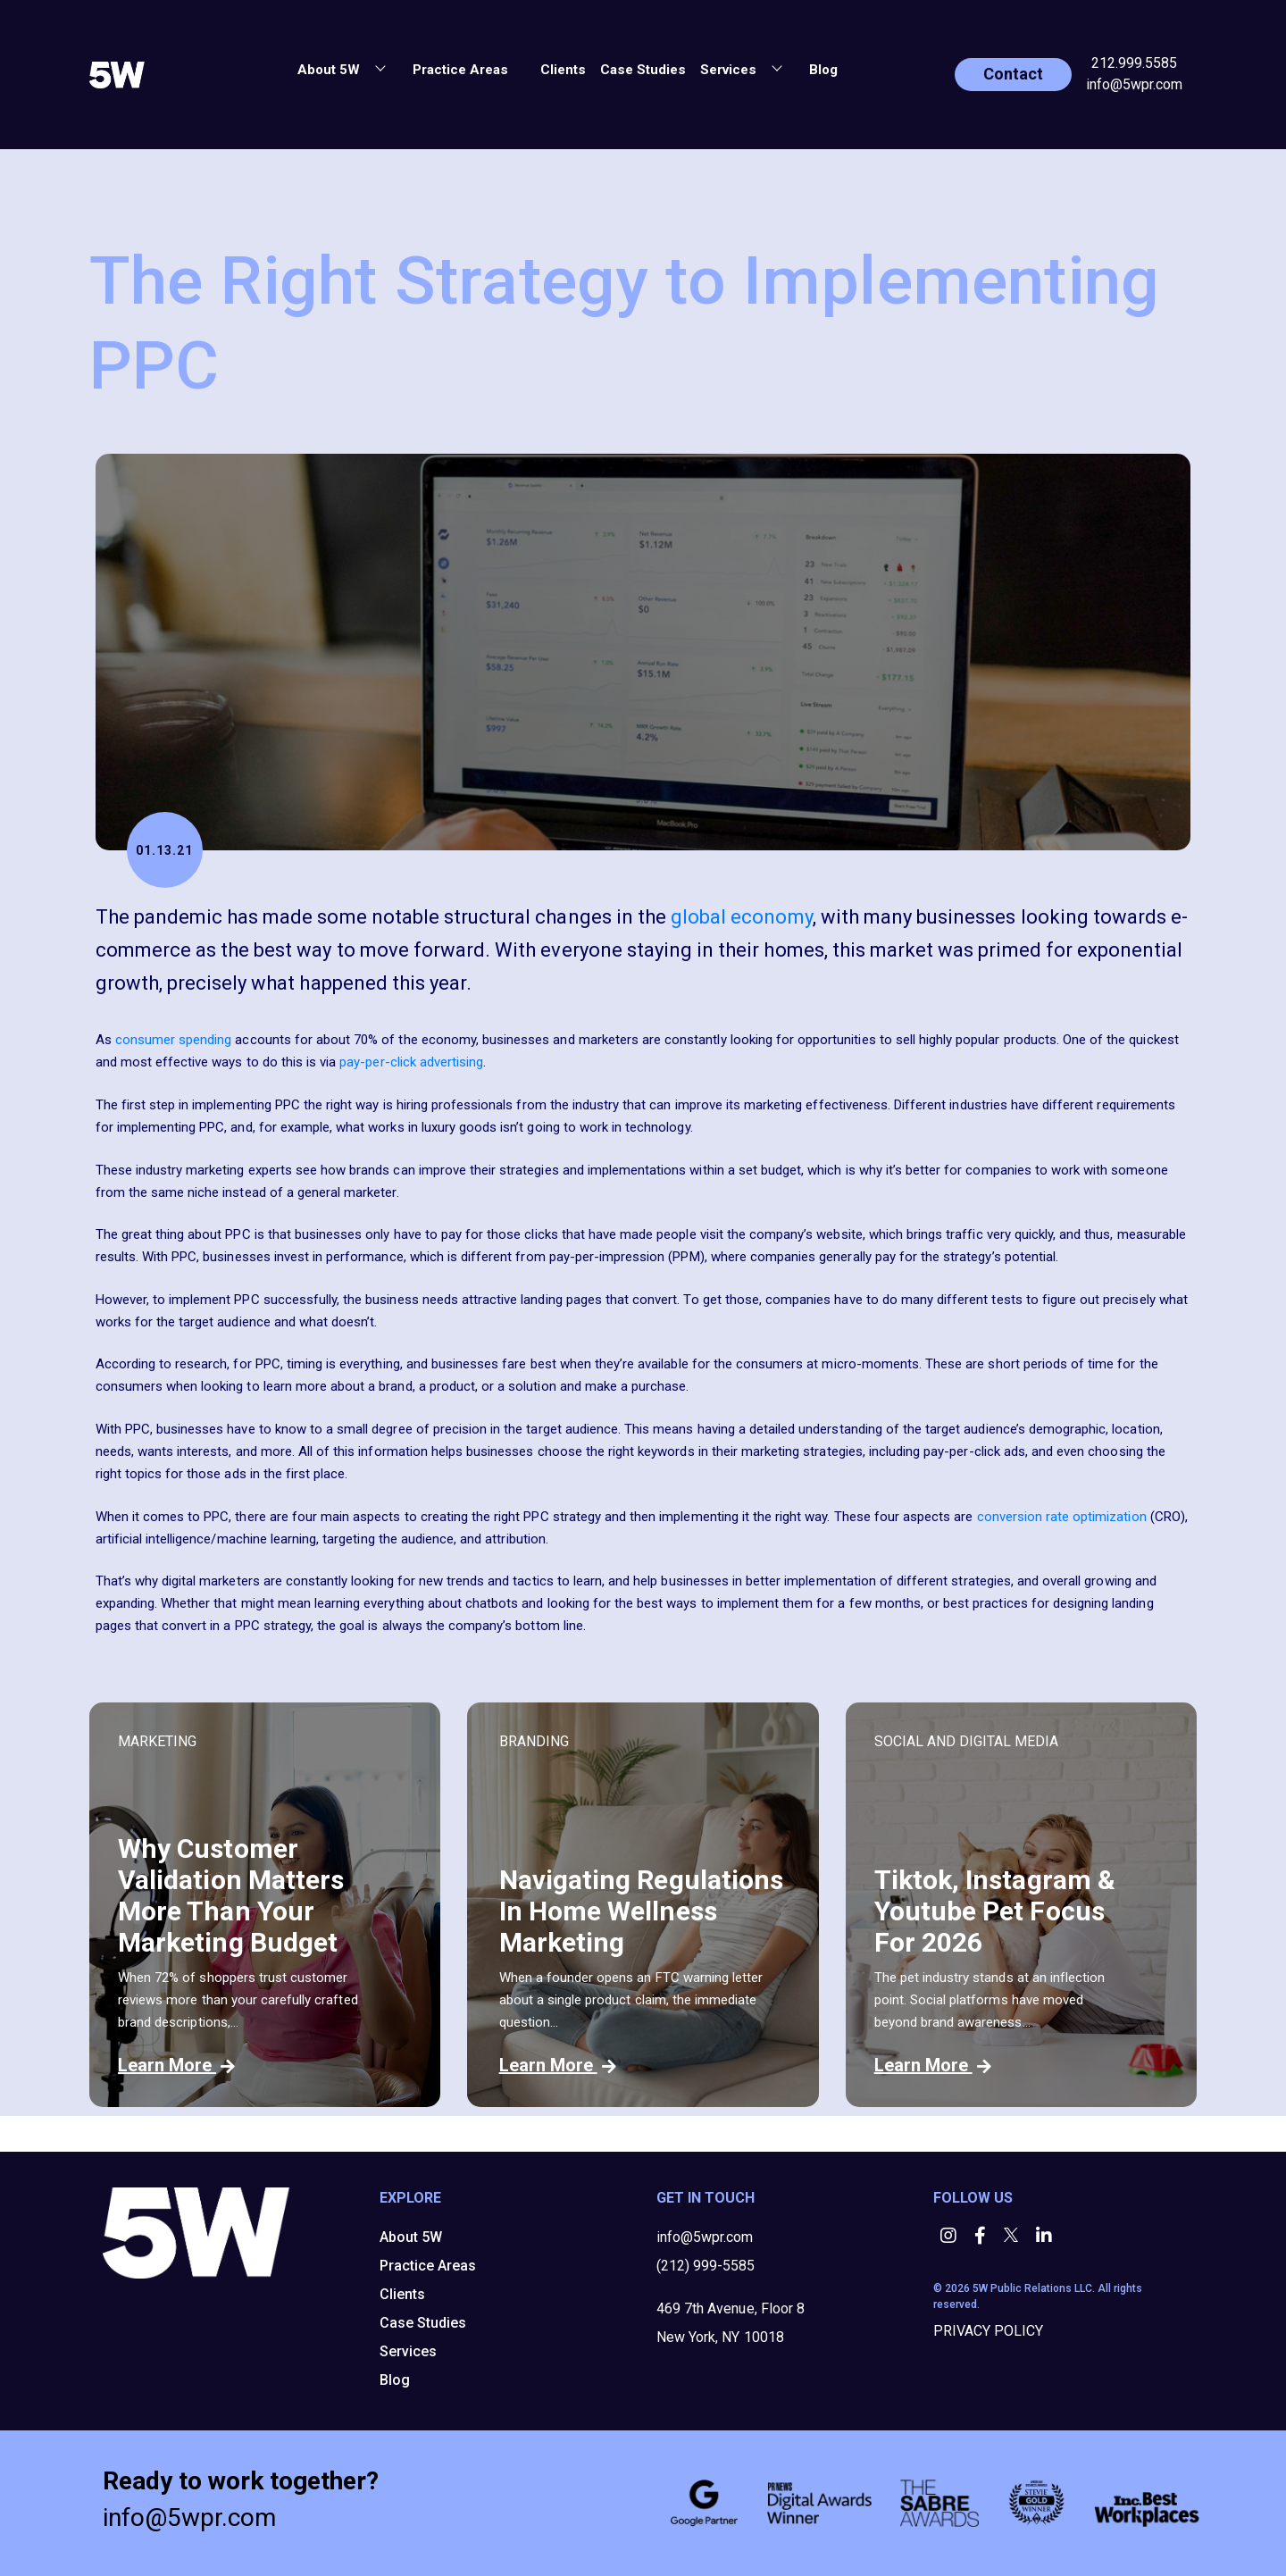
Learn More (176, 2065)
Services (408, 2351)
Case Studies (643, 70)
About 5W (411, 2237)
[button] (526, 67)
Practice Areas (460, 70)
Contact (1013, 73)
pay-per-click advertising (411, 1062)
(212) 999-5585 (705, 2265)
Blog (823, 70)
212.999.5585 (1134, 62)
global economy (742, 917)
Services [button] (730, 70)
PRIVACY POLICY (988, 2330)
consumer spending (173, 1040)
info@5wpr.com (1134, 84)
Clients (563, 70)
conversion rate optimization (1062, 1517)
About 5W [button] (330, 70)
